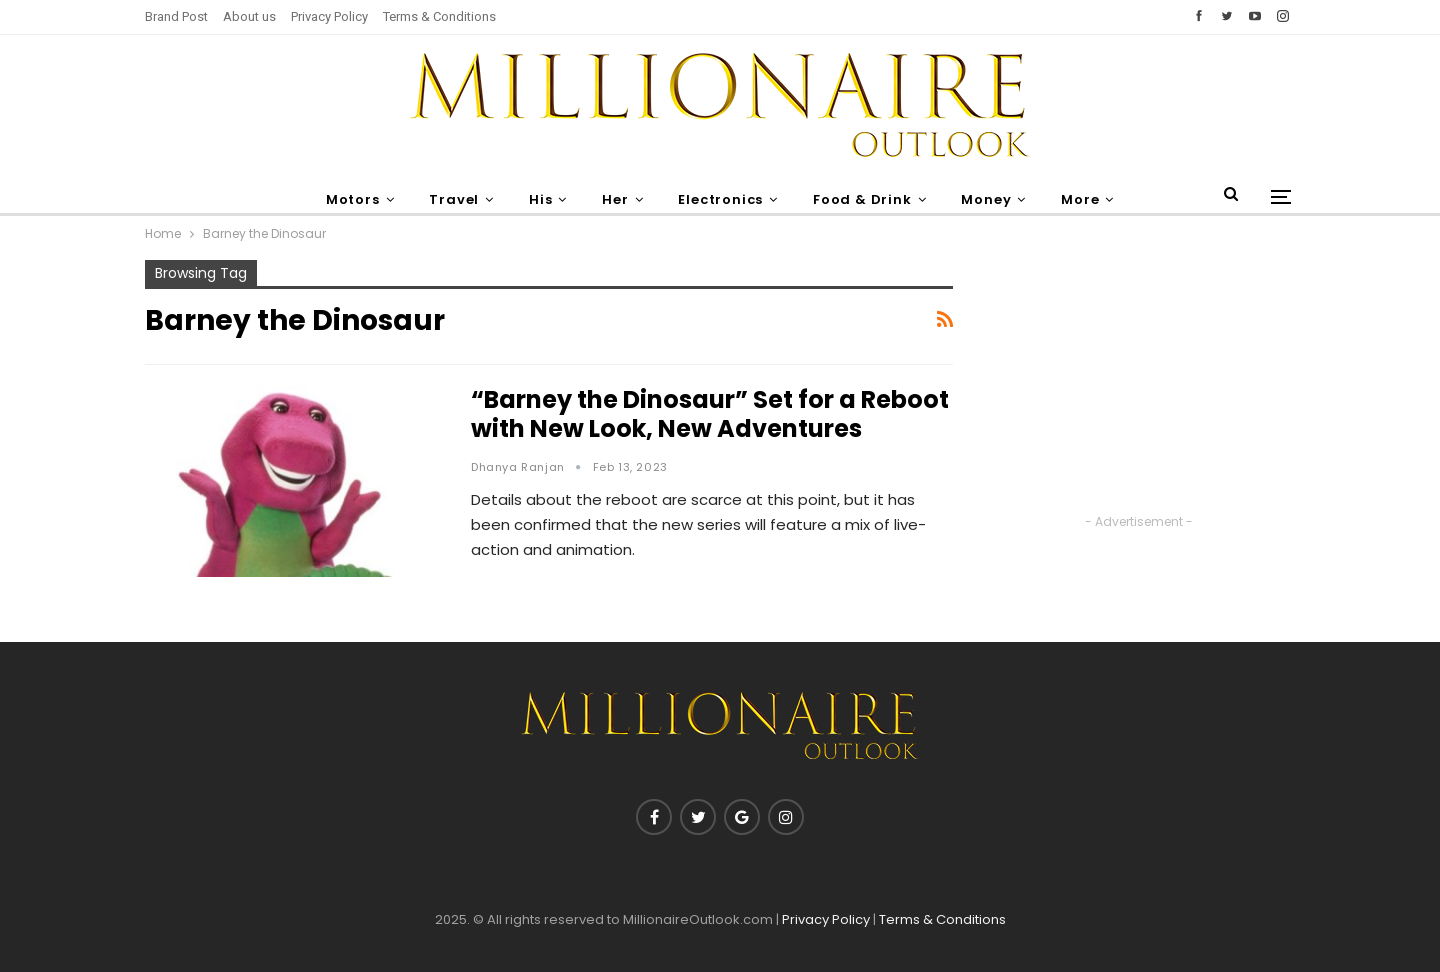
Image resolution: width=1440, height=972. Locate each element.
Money (986, 199)
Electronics (720, 199)
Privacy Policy (329, 16)
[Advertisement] (1139, 385)
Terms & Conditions (439, 16)
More (1080, 199)
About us (249, 16)
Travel (454, 199)
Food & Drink (862, 199)
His (540, 199)
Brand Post (176, 16)
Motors (353, 199)
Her (615, 199)
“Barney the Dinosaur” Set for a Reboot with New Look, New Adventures (710, 414)
